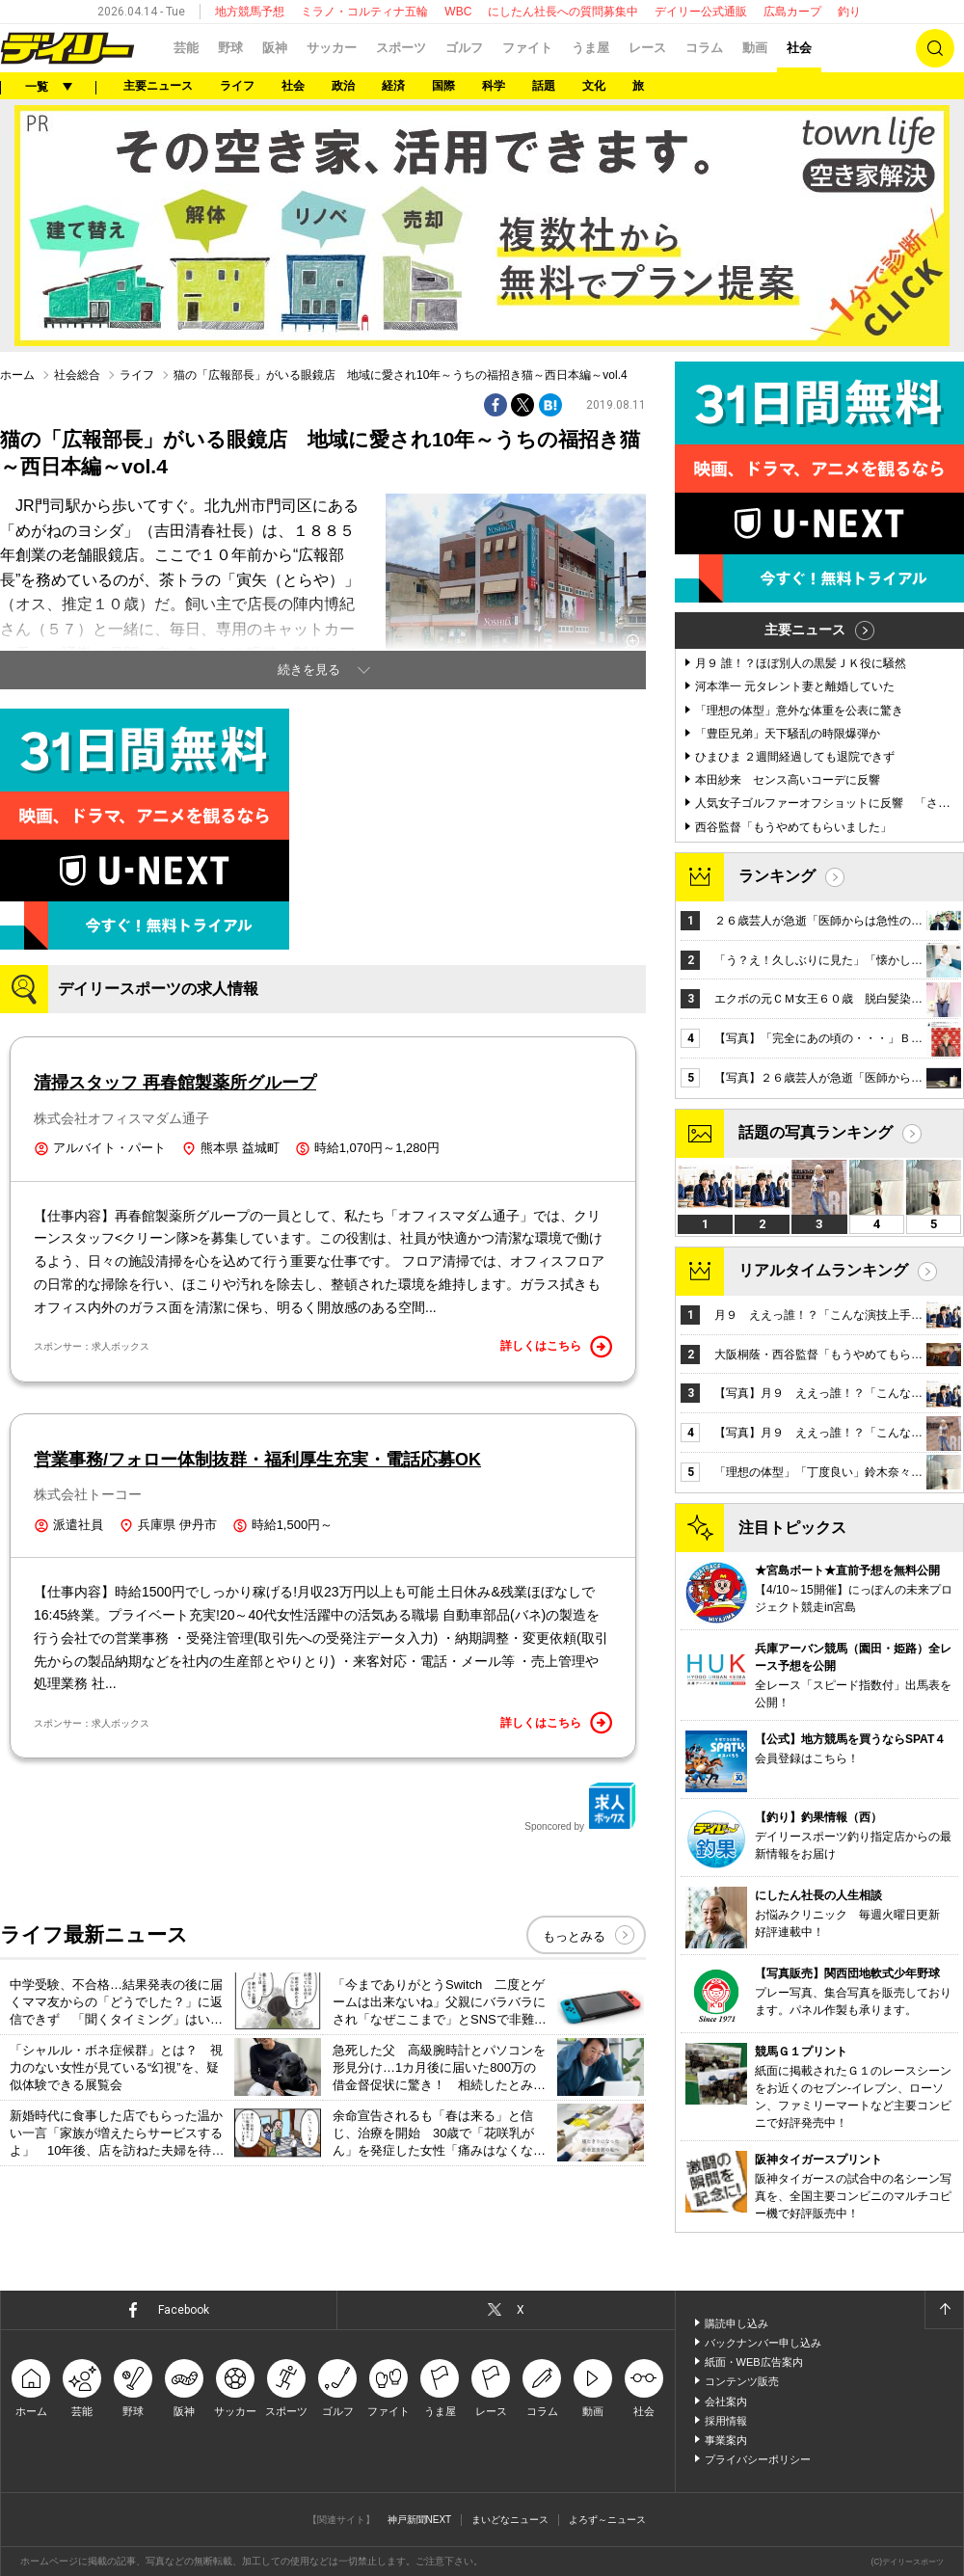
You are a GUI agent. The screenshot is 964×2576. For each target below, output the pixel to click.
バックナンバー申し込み (763, 2342)
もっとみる (574, 1936)
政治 (343, 86)
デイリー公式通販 (701, 11)
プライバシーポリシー (758, 2459)
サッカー (332, 47)
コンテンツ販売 (742, 2381)
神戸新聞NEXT (420, 2519)
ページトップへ (943, 2310)
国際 (443, 86)
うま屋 (590, 47)
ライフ (237, 86)
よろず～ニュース (607, 2519)
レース (647, 47)
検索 (935, 48)
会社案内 (726, 2401)
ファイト (527, 47)
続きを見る (309, 669)
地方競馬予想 (249, 11)
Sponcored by (580, 1807)
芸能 (186, 47)
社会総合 (77, 375)
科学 (493, 86)
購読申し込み (736, 2323)
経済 (393, 86)
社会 (799, 47)
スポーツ (401, 47)
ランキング (777, 876)
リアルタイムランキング (823, 1270)
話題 (543, 86)
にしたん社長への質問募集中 (563, 11)
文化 (593, 86)
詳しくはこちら (556, 1346)
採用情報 (726, 2421)
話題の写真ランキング (815, 1132)
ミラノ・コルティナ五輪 (364, 11)
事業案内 (726, 2440)
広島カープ (792, 11)
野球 (230, 47)
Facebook (183, 2310)
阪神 (274, 47)
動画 (754, 47)
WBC (457, 11)
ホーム (17, 375)
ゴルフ (464, 47)
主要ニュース (158, 86)
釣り (849, 11)
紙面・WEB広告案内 (754, 2362)
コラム (704, 47)
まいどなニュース (510, 2519)
